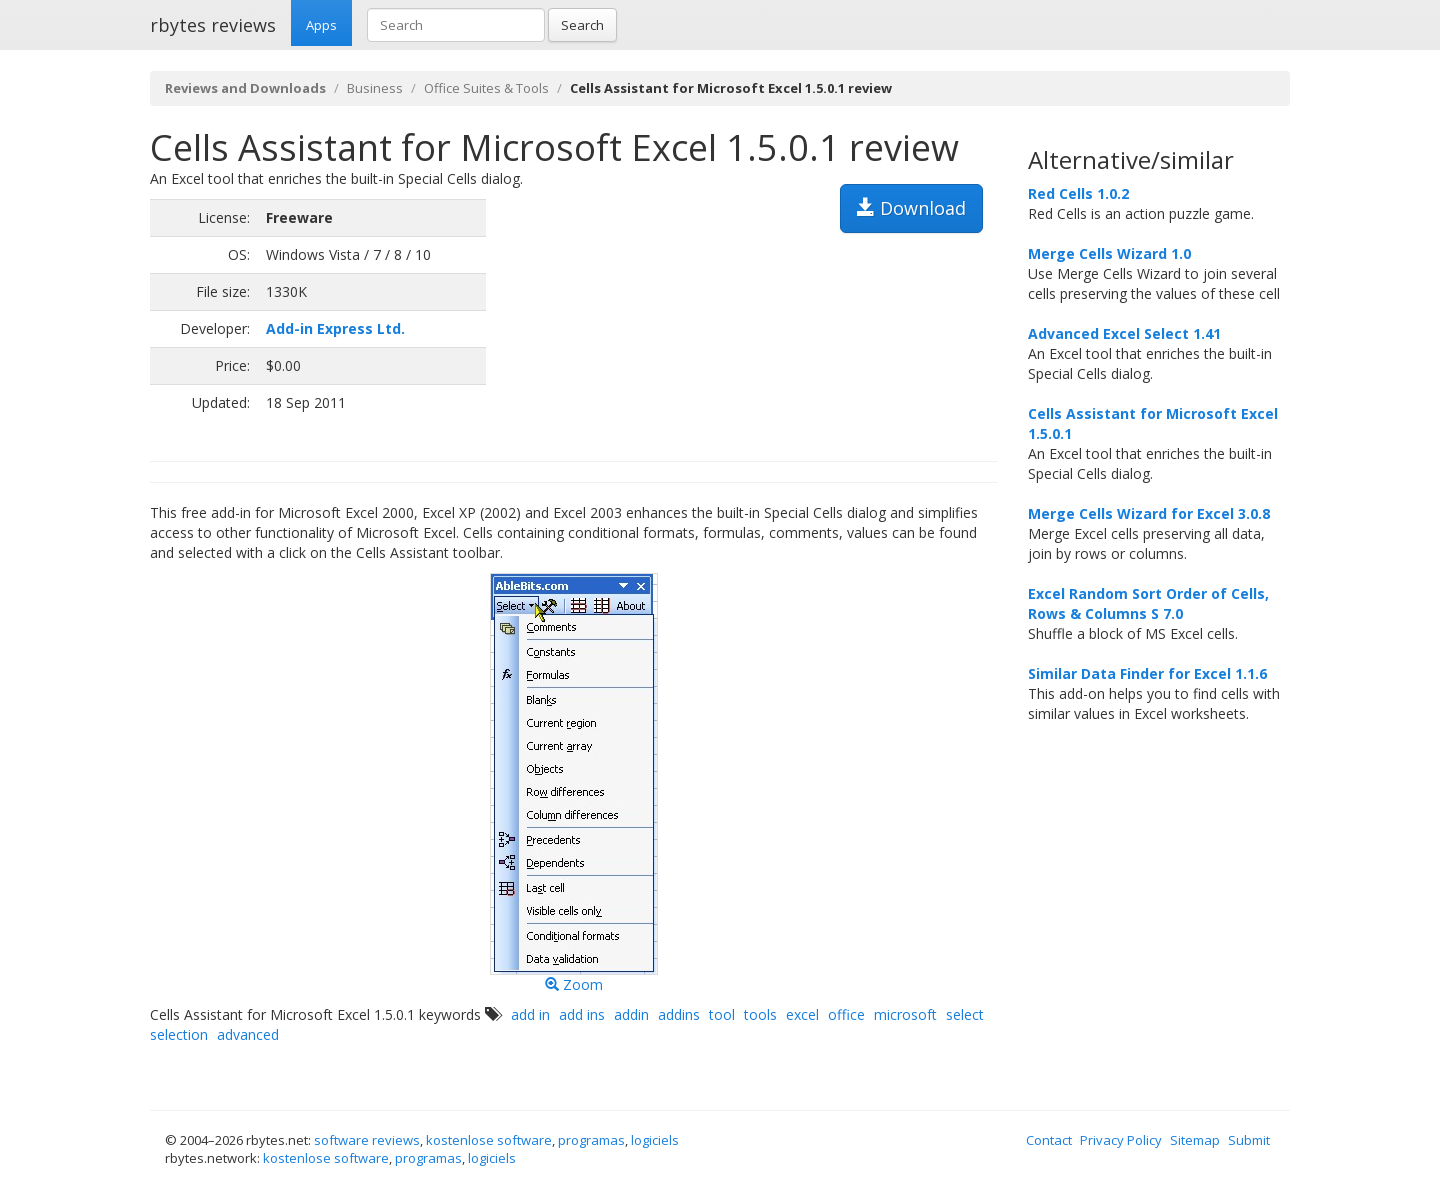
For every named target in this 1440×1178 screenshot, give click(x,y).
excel (802, 1014)
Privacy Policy (1121, 1140)
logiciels (655, 1140)
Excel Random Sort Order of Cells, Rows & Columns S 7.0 (1148, 603)
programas (591, 1140)
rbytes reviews (213, 25)
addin (631, 1014)
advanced (248, 1034)
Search (582, 25)
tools (760, 1014)
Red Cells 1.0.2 (1078, 193)
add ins (582, 1014)
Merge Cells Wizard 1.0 (1109, 253)
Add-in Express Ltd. (335, 328)
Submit (1249, 1140)
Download (911, 208)
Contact (1049, 1140)
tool (722, 1014)
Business (375, 88)
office (846, 1014)
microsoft (905, 1014)
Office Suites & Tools (486, 88)
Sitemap (1195, 1140)
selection (179, 1034)
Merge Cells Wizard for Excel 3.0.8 (1149, 513)
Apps (321, 25)
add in (530, 1014)
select (965, 1014)
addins (679, 1014)
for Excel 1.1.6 (1147, 673)
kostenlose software (489, 1140)
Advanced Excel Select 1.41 (1124, 333)
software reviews (367, 1140)
